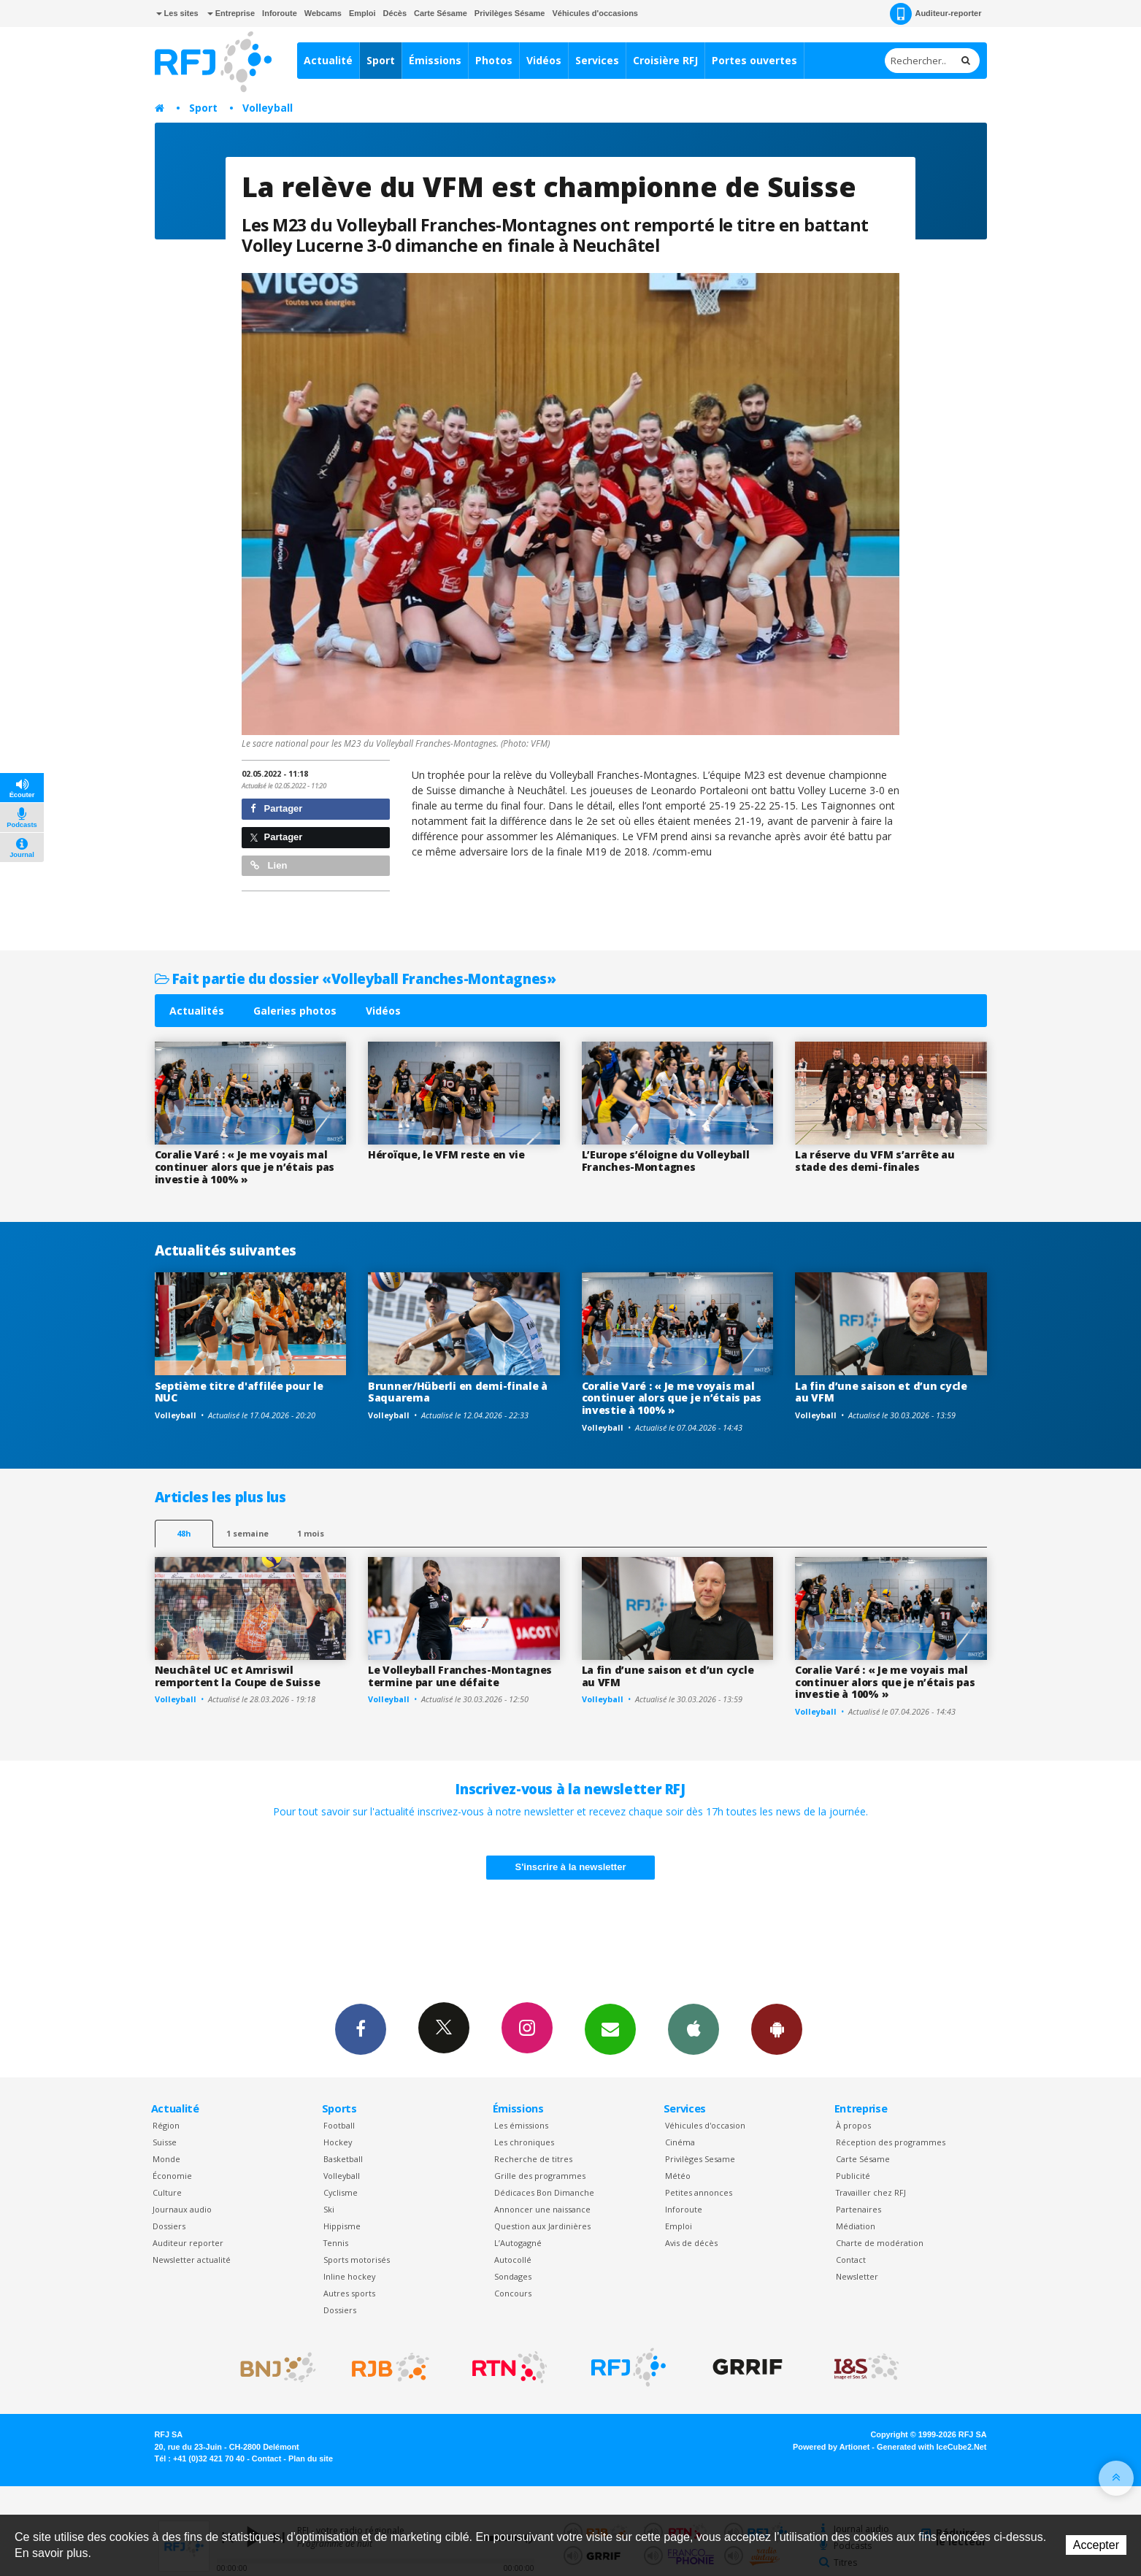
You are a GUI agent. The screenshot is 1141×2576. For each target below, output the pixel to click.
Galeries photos (295, 1011)
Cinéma (680, 2142)
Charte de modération (879, 2243)
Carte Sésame (440, 13)
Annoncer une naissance (542, 2209)
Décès (395, 13)
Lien (268, 865)
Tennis (335, 2243)
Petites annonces (698, 2192)
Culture (167, 2192)
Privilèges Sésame (510, 13)
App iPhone (693, 2028)
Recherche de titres (533, 2159)
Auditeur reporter (188, 2243)
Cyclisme (340, 2192)
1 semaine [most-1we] (247, 1533)
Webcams (323, 13)
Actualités (196, 1011)
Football (339, 2125)
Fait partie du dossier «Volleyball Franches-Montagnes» (355, 978)
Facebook (360, 2028)
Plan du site (310, 2458)
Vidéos (543, 60)
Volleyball (267, 108)
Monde (166, 2159)
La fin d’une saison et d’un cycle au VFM (881, 1392)
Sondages (512, 2276)
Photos (493, 60)
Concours (512, 2293)
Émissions (435, 60)
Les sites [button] (177, 13)
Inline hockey (349, 2276)
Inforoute (279, 13)
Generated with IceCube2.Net (931, 2446)
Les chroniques (524, 2142)
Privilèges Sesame (700, 2159)
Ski (328, 2209)
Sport (380, 60)
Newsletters (610, 2028)
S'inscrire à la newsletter (570, 1866)
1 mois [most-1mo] (310, 1533)
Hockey (337, 2142)
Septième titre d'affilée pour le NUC (239, 1392)
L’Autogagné (518, 2243)
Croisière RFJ (665, 60)
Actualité (328, 60)
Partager (276, 808)
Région (166, 2125)
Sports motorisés (356, 2259)
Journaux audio (182, 2209)
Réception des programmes (890, 2142)
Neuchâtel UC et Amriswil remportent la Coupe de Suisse (237, 1676)
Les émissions (521, 2125)
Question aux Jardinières (542, 2226)
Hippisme (342, 2226)
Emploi (362, 13)
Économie (172, 2175)
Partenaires (858, 2209)
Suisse (165, 2142)
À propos (853, 2125)
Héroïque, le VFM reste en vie (446, 1154)
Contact (851, 2259)
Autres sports (349, 2293)
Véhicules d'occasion (705, 2125)
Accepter (1096, 2545)
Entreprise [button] (231, 13)
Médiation (855, 2226)
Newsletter (857, 2276)
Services (597, 60)
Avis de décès (691, 2243)
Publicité (853, 2175)
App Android (776, 2028)
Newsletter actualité (192, 2259)
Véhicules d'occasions (595, 13)
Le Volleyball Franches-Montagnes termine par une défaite (460, 1676)
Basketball (343, 2159)
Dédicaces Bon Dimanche (544, 2192)
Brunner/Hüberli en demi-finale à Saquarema (458, 1392)
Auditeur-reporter (935, 14)
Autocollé (512, 2259)
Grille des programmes (539, 2175)
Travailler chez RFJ (871, 2192)
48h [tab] (184, 1533)
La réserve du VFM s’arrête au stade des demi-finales (875, 1160)
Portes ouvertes (754, 60)
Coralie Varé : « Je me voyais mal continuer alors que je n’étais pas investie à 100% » (244, 1166)
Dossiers (169, 2226)
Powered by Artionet (831, 2446)
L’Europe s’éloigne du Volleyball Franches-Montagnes (666, 1160)
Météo (678, 2175)
